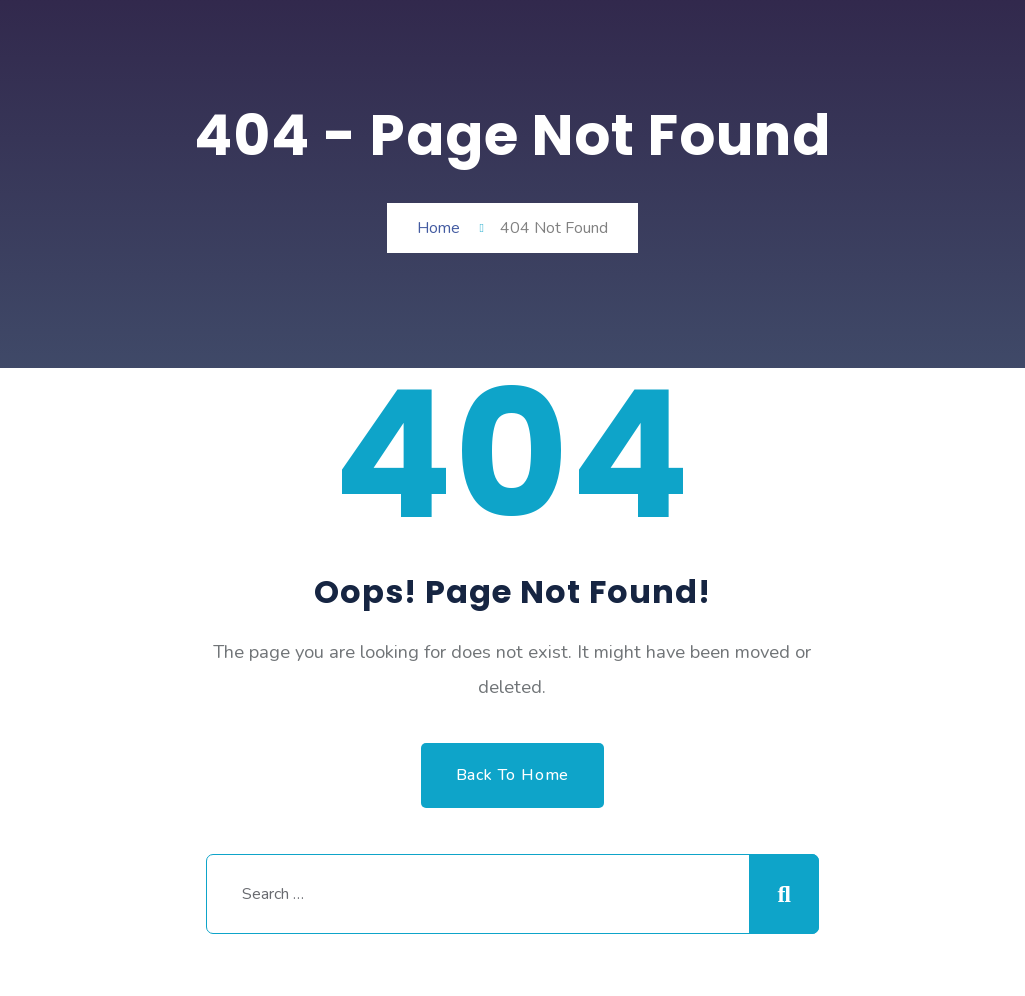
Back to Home (513, 775)
